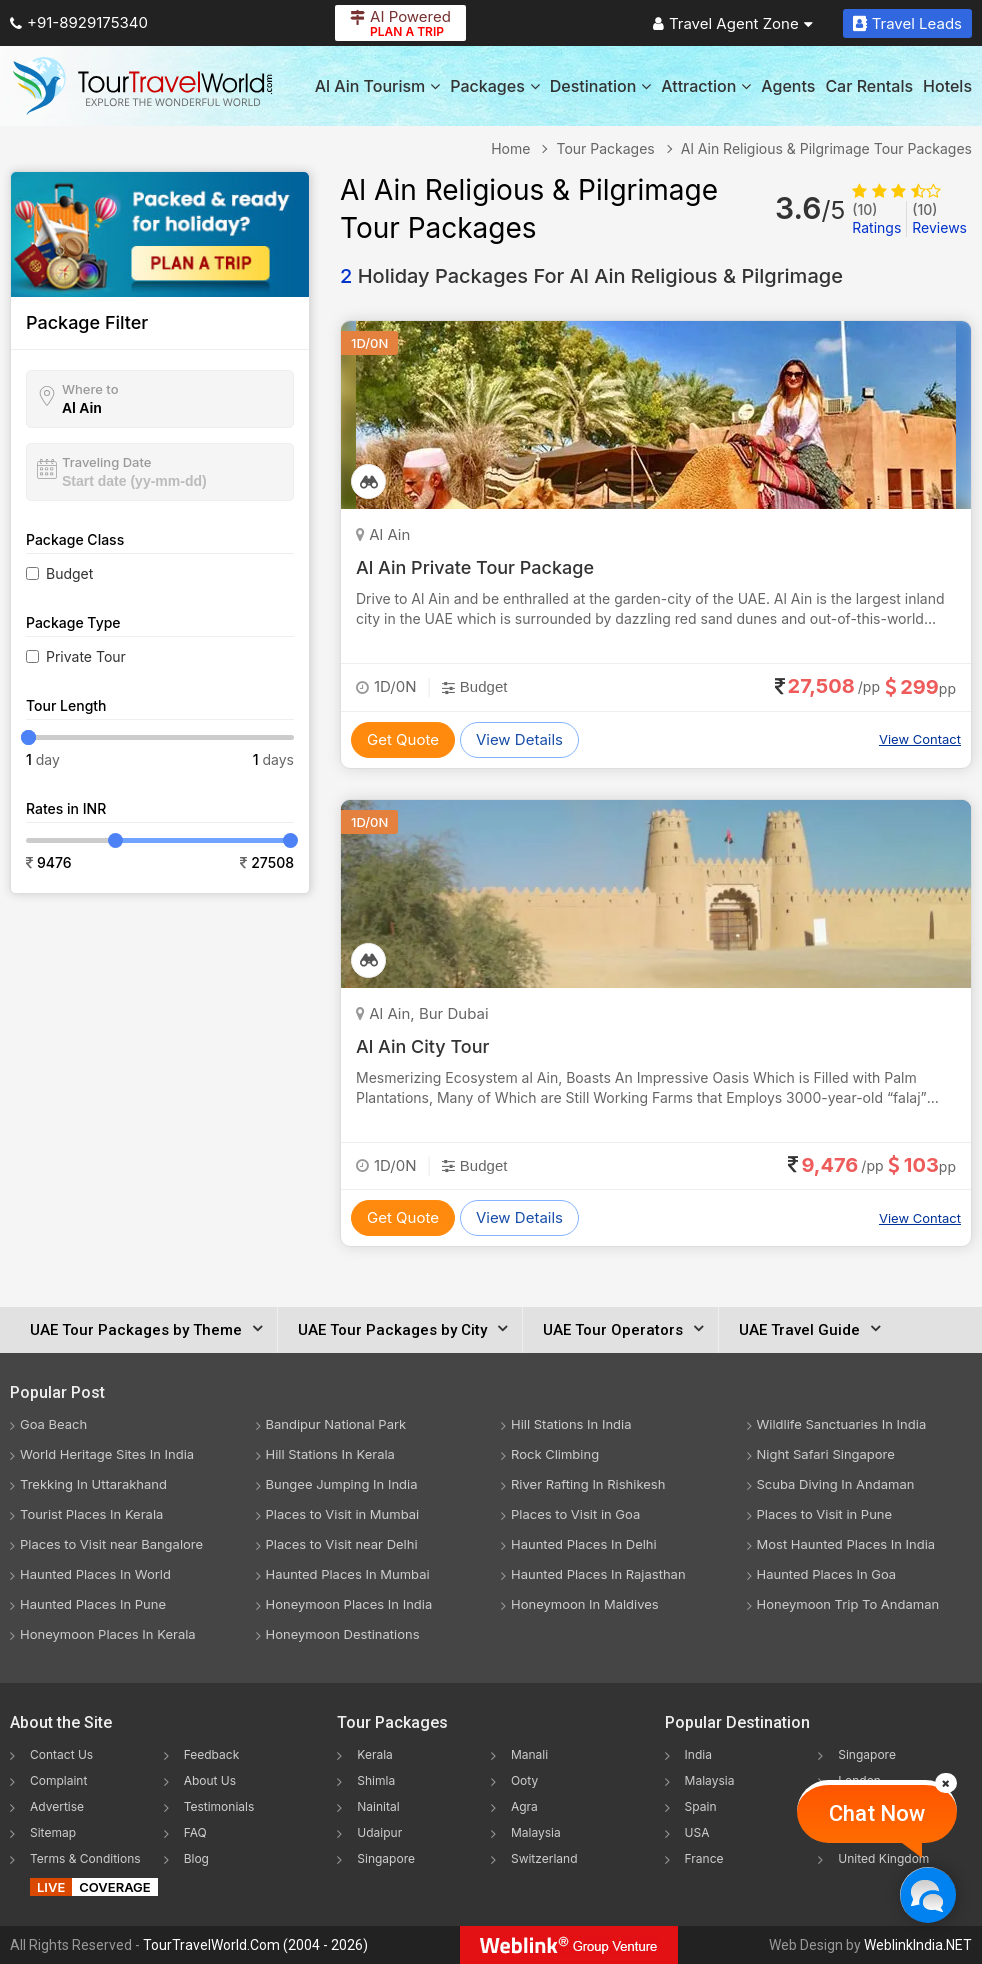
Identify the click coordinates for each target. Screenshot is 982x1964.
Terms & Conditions (85, 1858)
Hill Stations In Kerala (330, 1454)
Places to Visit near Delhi (342, 1544)
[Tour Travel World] (142, 86)
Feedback (212, 1754)
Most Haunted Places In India (846, 1544)
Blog (196, 1858)
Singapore (386, 1858)
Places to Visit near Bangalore (111, 1544)
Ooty (524, 1780)
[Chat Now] (927, 1894)
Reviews (939, 218)
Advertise (57, 1806)
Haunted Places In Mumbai (348, 1574)
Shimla (376, 1780)
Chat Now (877, 1813)
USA (697, 1832)
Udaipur (379, 1832)
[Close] (946, 1783)
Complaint (58, 1780)
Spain (701, 1806)
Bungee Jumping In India (342, 1484)
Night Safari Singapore (826, 1454)
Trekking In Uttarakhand (93, 1484)
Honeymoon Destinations (343, 1634)
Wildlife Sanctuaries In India (842, 1424)
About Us (210, 1780)
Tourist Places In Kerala (91, 1514)
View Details (519, 739)
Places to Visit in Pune (825, 1514)
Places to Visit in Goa (575, 1514)
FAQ (195, 1832)
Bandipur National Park (336, 1424)
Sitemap (53, 1832)
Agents (788, 86)
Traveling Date (106, 462)
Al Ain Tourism (378, 86)
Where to (90, 389)
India (698, 1754)
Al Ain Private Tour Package (475, 567)
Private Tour (86, 656)
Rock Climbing (555, 1454)
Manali (529, 1754)
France (704, 1858)
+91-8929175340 (79, 22)
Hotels (947, 86)
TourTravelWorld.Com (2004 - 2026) (255, 1945)
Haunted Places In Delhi (584, 1544)
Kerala (374, 1754)
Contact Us (61, 1754)
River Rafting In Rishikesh (588, 1484)
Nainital (378, 1806)
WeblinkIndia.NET (918, 1945)
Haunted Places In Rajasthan (598, 1574)
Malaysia (536, 1832)
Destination (601, 86)
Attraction (706, 86)
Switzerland (544, 1858)
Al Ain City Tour (423, 1046)
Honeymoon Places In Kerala (108, 1634)
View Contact (920, 739)
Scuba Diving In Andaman (836, 1484)
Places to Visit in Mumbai (343, 1514)
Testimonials (219, 1806)
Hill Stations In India (571, 1424)
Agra (524, 1806)
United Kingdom (883, 1858)
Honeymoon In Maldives (585, 1604)
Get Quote (403, 739)
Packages (494, 86)
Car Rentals (869, 86)
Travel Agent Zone (733, 23)
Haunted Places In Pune (93, 1604)
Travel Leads (907, 23)
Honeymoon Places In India (349, 1604)
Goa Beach (53, 1424)
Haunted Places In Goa (827, 1574)
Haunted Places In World (95, 1574)
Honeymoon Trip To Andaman (848, 1604)
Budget (69, 573)
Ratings (876, 218)
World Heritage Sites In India (107, 1454)
